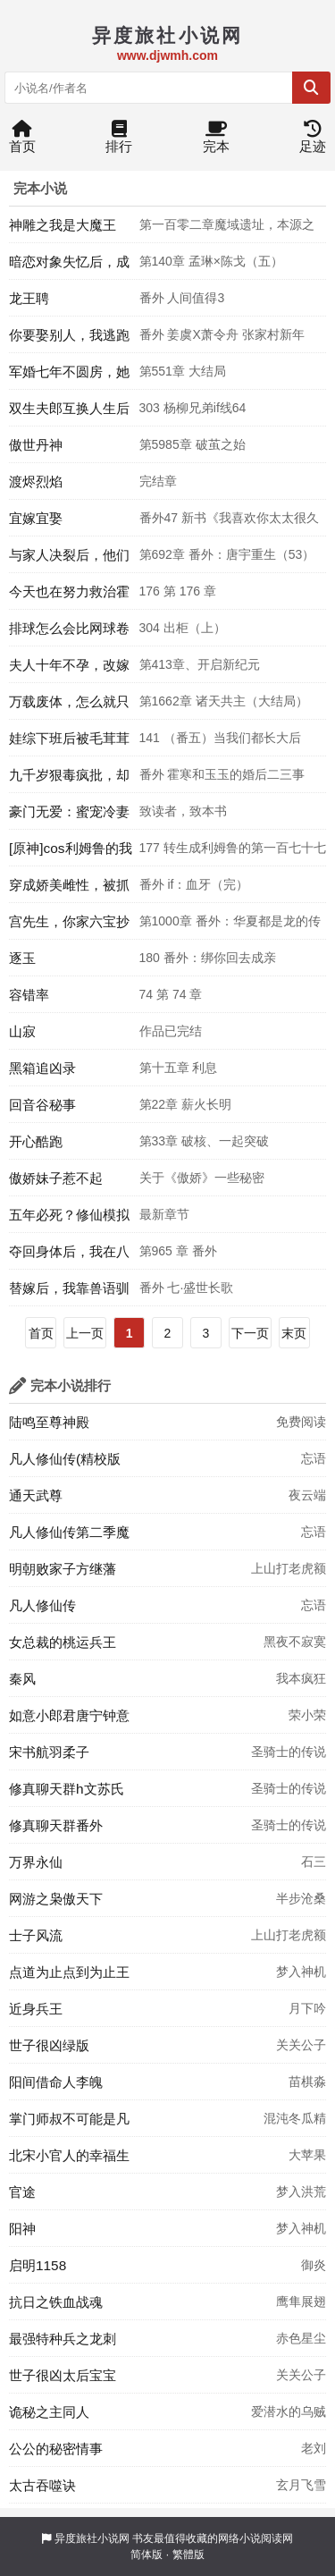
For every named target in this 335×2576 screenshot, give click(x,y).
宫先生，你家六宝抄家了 (69, 926)
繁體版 (188, 2554)
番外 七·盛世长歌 (186, 1287)
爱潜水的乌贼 (288, 2411)
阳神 (22, 2228)
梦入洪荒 (301, 2191)
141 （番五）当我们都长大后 (220, 738)
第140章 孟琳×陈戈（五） (211, 261)
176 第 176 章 (177, 591)
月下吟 (307, 2008)
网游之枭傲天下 (56, 1898)
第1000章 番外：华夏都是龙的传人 (230, 926)
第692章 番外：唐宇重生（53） (227, 554)
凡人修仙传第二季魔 (69, 1532)
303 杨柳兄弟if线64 (193, 408)
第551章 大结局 (182, 371)
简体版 (146, 2554)
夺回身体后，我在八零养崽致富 (69, 1256)
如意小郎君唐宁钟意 (69, 1715)
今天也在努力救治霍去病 (69, 596)
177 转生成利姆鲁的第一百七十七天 (232, 853)
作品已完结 (170, 1031)
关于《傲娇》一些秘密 (201, 1177)
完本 (216, 141)
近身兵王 (36, 2008)
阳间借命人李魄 (56, 2082)
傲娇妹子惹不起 (56, 1178)
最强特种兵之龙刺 (62, 2338)
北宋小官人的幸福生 (69, 2155)
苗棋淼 (307, 2081)
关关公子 (301, 2045)
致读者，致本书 (183, 811)
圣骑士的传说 (288, 1751)
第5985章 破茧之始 (192, 444)
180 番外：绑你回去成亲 (207, 957)
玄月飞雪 (301, 2485)
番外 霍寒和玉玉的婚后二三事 (222, 774)
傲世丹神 (36, 444)
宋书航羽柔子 (49, 1752)
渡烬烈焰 (36, 481)
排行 (118, 141)
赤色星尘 (301, 2338)
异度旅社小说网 (92, 2538)
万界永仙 (36, 1862)
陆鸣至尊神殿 (49, 1422)
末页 (293, 1333)
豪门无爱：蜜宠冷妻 (69, 811)
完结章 (158, 481)
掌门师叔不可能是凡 (69, 2118)
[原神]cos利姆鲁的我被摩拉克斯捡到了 (70, 853)
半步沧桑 (301, 1898)
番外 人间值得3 (182, 298)
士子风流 (36, 1935)
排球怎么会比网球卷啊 (69, 633)
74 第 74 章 (171, 994)
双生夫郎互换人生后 (69, 408)
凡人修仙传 (42, 1605)
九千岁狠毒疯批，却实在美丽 (69, 779)
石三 (313, 1861)
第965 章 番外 (178, 1251)
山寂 (22, 1031)
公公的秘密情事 (56, 2448)
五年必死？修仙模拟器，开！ (69, 1219)
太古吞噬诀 (42, 2485)
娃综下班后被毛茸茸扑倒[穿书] (69, 743)
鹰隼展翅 (301, 2301)
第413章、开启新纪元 (199, 664)
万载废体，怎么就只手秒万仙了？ (69, 706)
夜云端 (307, 1495)
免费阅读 (301, 1422)
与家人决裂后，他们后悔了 (69, 559)
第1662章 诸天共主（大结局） (223, 701)
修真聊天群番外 (56, 1825)
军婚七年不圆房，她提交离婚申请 (69, 376)
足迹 (312, 141)
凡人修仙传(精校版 (65, 1458)
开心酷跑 (36, 1141)
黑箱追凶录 (42, 1068)
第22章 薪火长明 (185, 1104)
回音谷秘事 (42, 1104)
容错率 (29, 994)
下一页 (250, 1333)
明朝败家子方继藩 (62, 1568)
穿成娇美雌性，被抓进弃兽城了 (69, 889)
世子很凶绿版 (49, 2045)
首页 (22, 141)
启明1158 (37, 2265)
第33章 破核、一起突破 (204, 1141)
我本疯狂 (301, 1678)
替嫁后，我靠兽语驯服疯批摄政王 (69, 1292)
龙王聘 (29, 298)
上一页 (85, 1333)
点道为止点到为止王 (69, 1972)
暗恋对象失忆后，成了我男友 (69, 266)
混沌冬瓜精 (295, 2118)
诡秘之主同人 (49, 2412)
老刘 (313, 2448)
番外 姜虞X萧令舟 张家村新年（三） (222, 339)
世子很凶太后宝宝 (62, 2375)
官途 (22, 2192)
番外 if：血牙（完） (194, 884)
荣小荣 (307, 1715)
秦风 (22, 1678)
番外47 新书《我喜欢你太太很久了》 (229, 523)
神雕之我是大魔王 (62, 224)
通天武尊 (36, 1495)
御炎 (313, 2265)
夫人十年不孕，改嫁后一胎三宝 (69, 669)
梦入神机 (301, 1971)
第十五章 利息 (178, 1067)
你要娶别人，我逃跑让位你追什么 (69, 339)
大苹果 (307, 2155)
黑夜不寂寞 (295, 1641)
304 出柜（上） (182, 628)
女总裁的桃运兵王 (62, 1642)
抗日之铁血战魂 (56, 2302)
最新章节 (164, 1214)
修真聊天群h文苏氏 (66, 1788)
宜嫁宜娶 (36, 518)
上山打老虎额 (288, 1568)
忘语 (313, 1458)
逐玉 (22, 958)
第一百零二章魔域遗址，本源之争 (226, 229)
